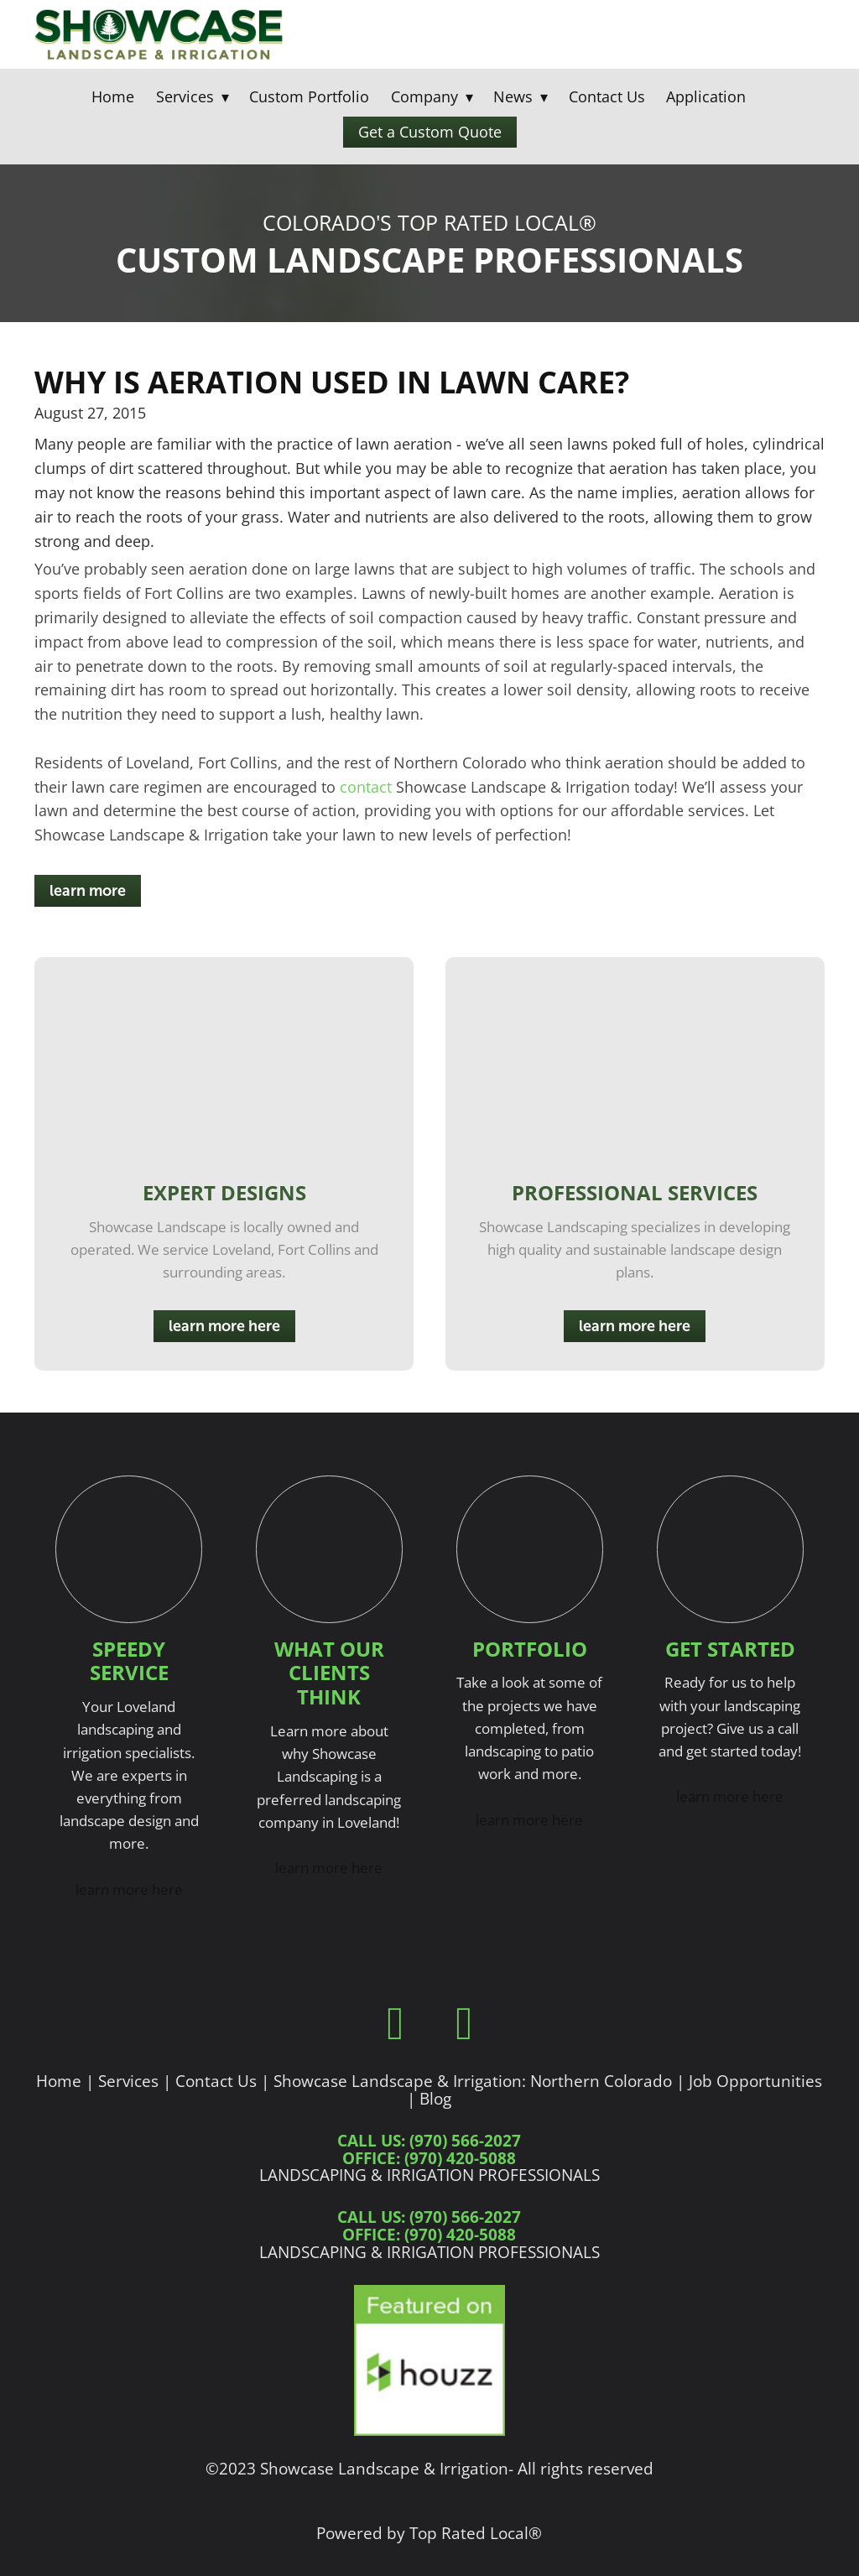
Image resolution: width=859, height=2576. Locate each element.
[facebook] (395, 2023)
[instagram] (464, 2023)
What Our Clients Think (329, 1673)
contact (366, 787)
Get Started (730, 1648)
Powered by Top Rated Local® (429, 2532)
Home (112, 96)
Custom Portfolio (309, 96)
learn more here (224, 1326)
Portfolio (529, 1648)
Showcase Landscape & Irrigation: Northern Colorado (472, 2080)
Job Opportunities (755, 2080)
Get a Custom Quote (430, 132)
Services (128, 2080)
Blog (435, 2098)
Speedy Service (129, 1661)
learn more (87, 890)
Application (706, 96)
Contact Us (607, 96)
